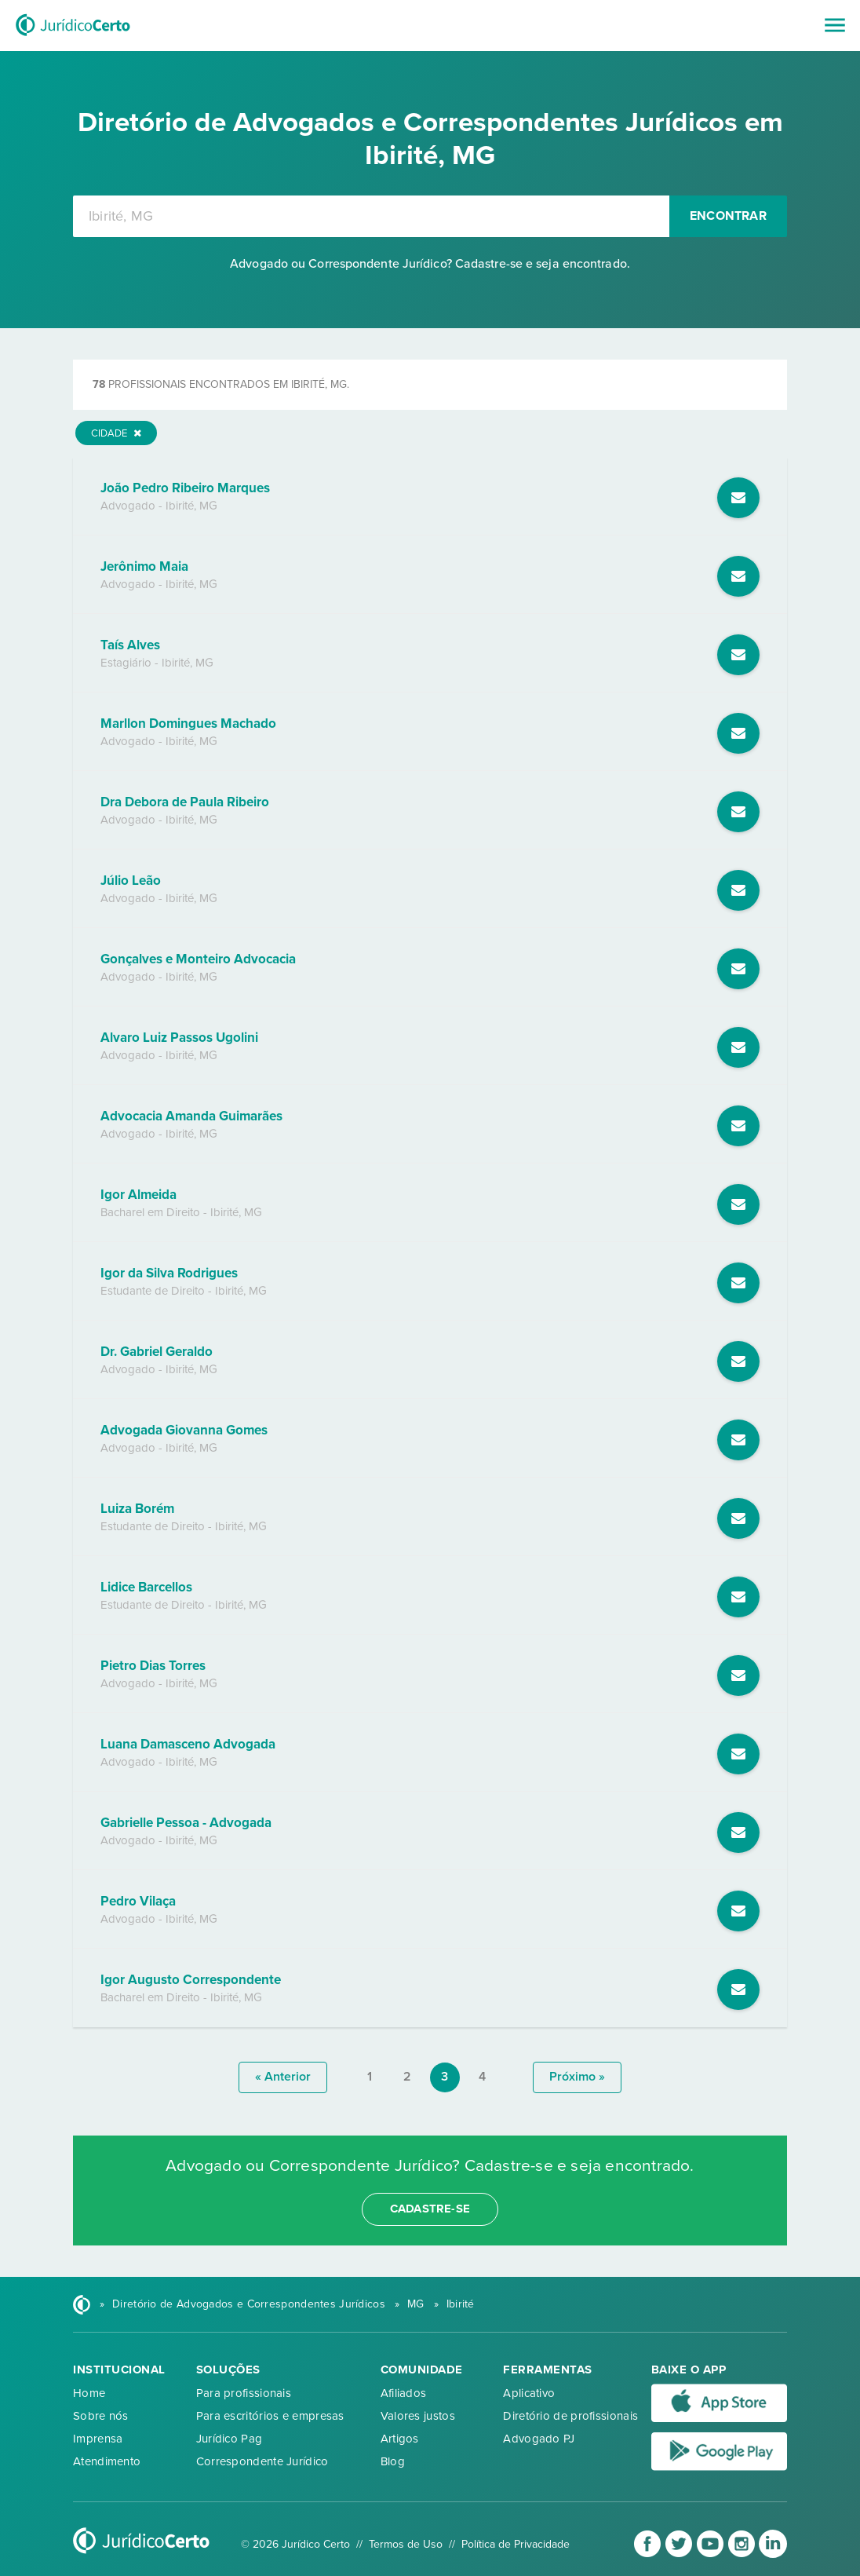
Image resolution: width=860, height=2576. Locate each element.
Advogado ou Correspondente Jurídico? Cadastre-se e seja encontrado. (430, 264)
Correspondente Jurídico (262, 2461)
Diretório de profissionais (570, 2416)
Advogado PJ (538, 2439)
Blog (393, 2461)
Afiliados (404, 2393)
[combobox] (371, 216)
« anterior (283, 2077)
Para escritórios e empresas (270, 2416)
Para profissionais (243, 2393)
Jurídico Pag (229, 2439)
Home (89, 2393)
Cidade (116, 433)
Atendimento (106, 2461)
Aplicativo (529, 2393)
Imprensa (97, 2439)
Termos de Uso (406, 2544)
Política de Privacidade (515, 2544)
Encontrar (728, 216)
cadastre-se (430, 2208)
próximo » (577, 2077)
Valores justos (418, 2416)
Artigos (400, 2439)
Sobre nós (101, 2416)
